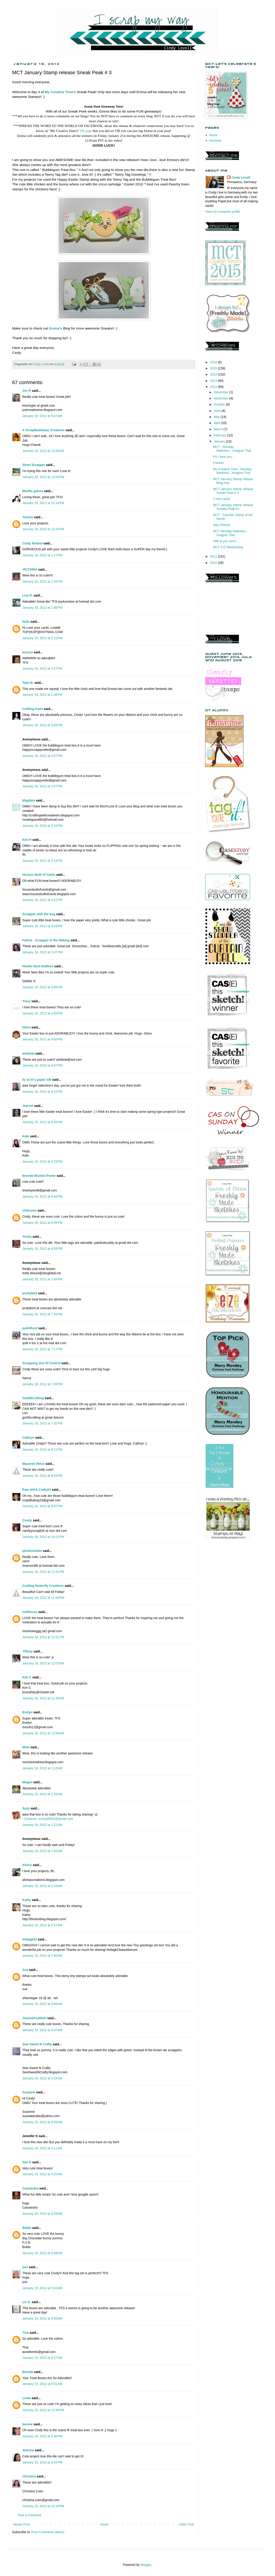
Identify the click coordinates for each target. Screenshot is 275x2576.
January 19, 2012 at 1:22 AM (42, 1825)
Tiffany (27, 1651)
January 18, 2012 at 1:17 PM (42, 555)
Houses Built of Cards (38, 874)
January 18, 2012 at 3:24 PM (42, 926)
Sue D (26, 2162)
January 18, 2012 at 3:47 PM (42, 952)
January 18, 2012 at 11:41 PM (43, 1572)
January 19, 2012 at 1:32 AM (42, 1851)
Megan (27, 1782)
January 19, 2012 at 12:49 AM (43, 1698)
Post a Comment (29, 2515)
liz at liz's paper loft (36, 1079)
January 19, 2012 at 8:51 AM (42, 2384)
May (217, 417)
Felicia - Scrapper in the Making (46, 940)
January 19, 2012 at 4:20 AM (42, 2174)
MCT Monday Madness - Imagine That (230, 533)
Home (104, 2524)
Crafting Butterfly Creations (43, 1586)
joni (25, 2267)
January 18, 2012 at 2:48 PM (42, 694)
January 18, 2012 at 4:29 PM (42, 1161)
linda (26, 621)
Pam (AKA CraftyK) (36, 1489)
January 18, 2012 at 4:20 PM (42, 1122)
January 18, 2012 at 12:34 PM (43, 529)
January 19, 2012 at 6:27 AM (42, 2357)
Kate (25, 1136)
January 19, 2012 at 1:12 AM (42, 1768)
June (217, 410)
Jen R (26, 390)
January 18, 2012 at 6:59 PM (42, 1248)
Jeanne (27, 1106)
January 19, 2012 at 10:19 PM (43, 2506)
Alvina (27, 1865)
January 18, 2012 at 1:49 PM (42, 607)
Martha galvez (32, 491)
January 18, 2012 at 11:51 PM (43, 1637)
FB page (86, 131)
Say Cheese (221, 525)
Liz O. (26, 2302)
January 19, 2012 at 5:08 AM (42, 2253)
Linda (26, 2398)
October (220, 404)
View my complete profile (222, 211)
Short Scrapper (33, 465)
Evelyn (27, 1712)
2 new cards (221, 499)
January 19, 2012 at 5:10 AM (42, 2288)
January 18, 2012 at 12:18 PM (43, 503)
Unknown (29, 1210)
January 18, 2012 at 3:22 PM (42, 900)
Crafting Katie (32, 709)
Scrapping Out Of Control (41, 1363)
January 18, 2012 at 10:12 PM (43, 1537)
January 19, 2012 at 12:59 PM (43, 2410)
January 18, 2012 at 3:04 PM (42, 725)
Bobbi (26, 2228)
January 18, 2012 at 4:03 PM (42, 1013)
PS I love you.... (224, 457)
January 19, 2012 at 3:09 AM (42, 2004)
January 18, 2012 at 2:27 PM (42, 668)
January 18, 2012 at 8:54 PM (42, 1475)
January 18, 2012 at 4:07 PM (42, 1065)
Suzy (26, 1808)
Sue (25, 1970)
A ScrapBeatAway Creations (43, 430)
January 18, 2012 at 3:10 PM (42, 825)
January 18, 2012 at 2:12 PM (42, 638)
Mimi (26, 1747)
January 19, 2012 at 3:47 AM (42, 2030)
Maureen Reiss (33, 1463)
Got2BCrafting (33, 1398)
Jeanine (28, 2450)
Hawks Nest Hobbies (37, 966)
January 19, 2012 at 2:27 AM (42, 1925)
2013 (214, 380)
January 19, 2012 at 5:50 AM (42, 2318)
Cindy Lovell (240, 177)
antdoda (28, 1053)
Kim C (26, 1677)
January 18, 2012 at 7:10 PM (42, 1314)
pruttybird (29, 1293)
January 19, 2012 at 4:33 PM (42, 2462)
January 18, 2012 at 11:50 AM (43, 451)
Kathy (26, 1900)
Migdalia (28, 800)
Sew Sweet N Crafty (37, 2044)
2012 (214, 387)
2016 (214, 362)
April (217, 423)
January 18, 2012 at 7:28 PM (42, 1384)
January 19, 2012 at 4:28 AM (42, 2213)
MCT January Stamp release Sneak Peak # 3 (233, 491)
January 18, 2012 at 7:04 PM (42, 1279)
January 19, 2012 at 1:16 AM (42, 1794)
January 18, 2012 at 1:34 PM (42, 581)
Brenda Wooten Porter (39, 1175)
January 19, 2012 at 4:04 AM (42, 2078)
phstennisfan (32, 1551)
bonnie (27, 2424)
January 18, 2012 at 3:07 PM (42, 756)
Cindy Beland (32, 543)
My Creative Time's (60, 92)
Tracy (26, 1001)
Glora (26, 1027)
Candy (27, 1520)
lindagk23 (29, 1939)
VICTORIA (29, 569)
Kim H (26, 839)
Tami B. (28, 682)
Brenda (27, 2372)
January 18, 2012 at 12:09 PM (43, 477)
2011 (214, 556)
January (220, 441)
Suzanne (28, 2092)
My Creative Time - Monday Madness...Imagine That (232, 471)
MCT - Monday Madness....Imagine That (232, 448)
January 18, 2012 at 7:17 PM (42, 1349)
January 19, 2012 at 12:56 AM (43, 1733)
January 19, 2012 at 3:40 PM (42, 2436)
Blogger (145, 2565)
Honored (215, 140)
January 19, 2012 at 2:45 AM (42, 1955)
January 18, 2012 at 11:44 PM (43, 1597)
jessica (27, 652)
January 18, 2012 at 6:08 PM (42, 1222)
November (221, 398)
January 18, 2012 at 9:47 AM (42, 416)
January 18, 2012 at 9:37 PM (42, 1506)
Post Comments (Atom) (48, 2532)
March (218, 429)
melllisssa (29, 1612)
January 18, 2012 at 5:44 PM (42, 1196)
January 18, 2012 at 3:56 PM (42, 987)
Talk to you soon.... (226, 541)
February (220, 435)
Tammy (27, 517)
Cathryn (28, 1437)
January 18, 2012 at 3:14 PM (42, 860)
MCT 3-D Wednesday (228, 547)
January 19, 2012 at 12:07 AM (43, 1663)
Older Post (186, 2524)
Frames (218, 463)
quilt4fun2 (29, 1328)
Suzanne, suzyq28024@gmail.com (48, 1818)
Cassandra (30, 2188)
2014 (214, 374)
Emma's (55, 328)
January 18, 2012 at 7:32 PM (42, 1423)
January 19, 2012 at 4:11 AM (42, 2148)
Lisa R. (27, 595)
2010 (214, 563)
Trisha (27, 1236)
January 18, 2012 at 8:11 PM (42, 1449)
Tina (25, 2332)
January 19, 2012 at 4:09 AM (42, 2122)
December (221, 392)
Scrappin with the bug (38, 914)
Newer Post (21, 2524)
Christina (29, 2476)
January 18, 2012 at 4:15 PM (42, 1091)
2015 (214, 368)
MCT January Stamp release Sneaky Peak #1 (233, 507)
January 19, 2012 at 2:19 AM (42, 1886)
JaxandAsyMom (34, 2018)
